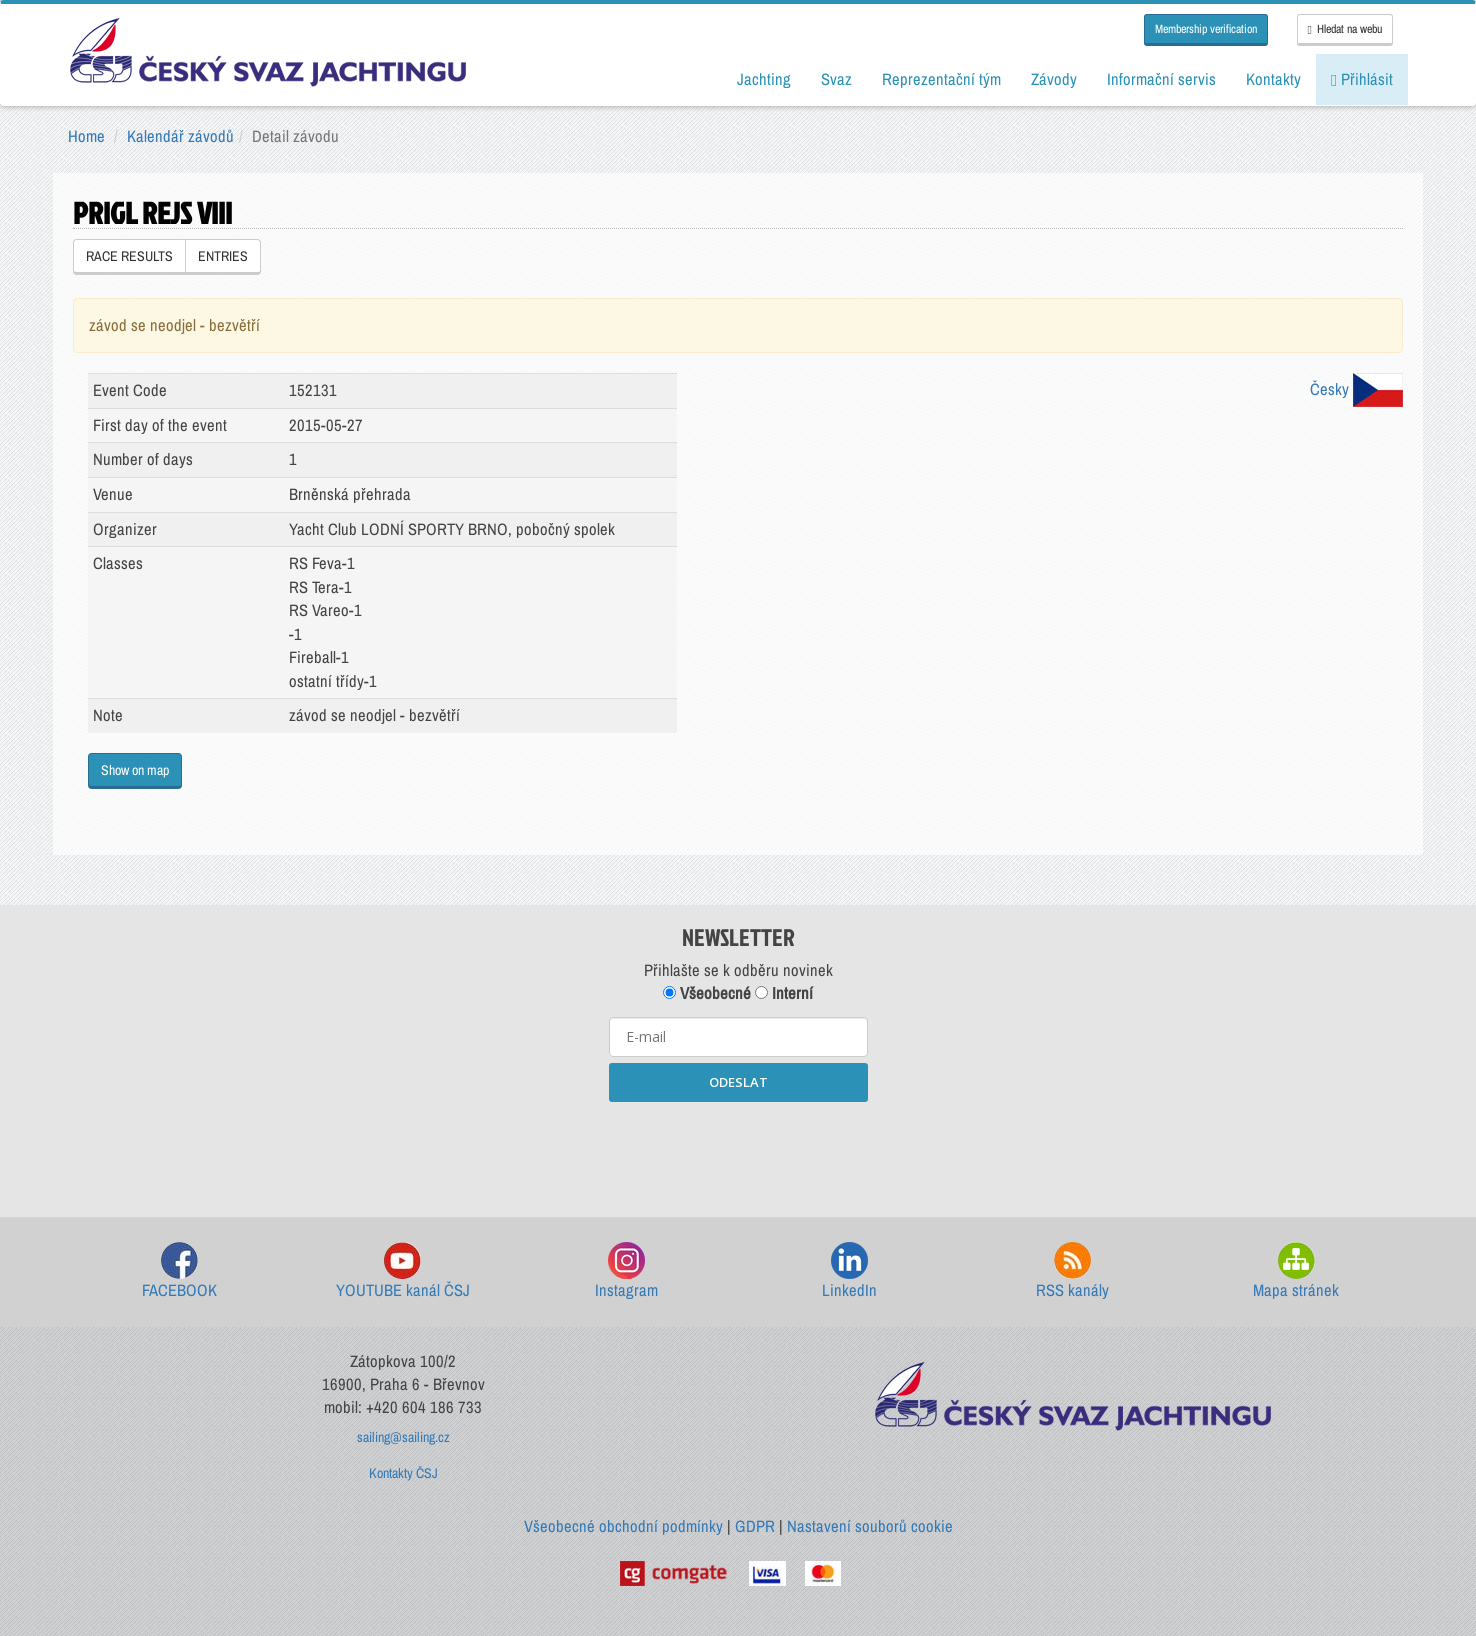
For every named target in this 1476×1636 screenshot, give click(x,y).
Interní (784, 993)
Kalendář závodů (180, 136)
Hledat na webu (1345, 29)
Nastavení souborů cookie (870, 1526)
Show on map (135, 770)
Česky (1356, 389)
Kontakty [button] (1273, 79)
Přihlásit (1362, 79)
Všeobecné (707, 993)
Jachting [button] (764, 79)
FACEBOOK (179, 1271)
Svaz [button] (836, 79)
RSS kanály (1072, 1271)
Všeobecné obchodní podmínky (623, 1526)
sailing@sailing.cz (403, 1437)
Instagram (626, 1271)
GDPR (755, 1526)
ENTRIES (223, 256)
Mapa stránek (1296, 1271)
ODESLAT (738, 1082)
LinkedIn (849, 1271)
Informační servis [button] (1161, 79)
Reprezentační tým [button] (941, 79)
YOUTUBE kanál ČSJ (403, 1271)
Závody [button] (1054, 79)
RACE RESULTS (129, 256)
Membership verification (1206, 29)
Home (86, 136)
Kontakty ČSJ (403, 1473)
